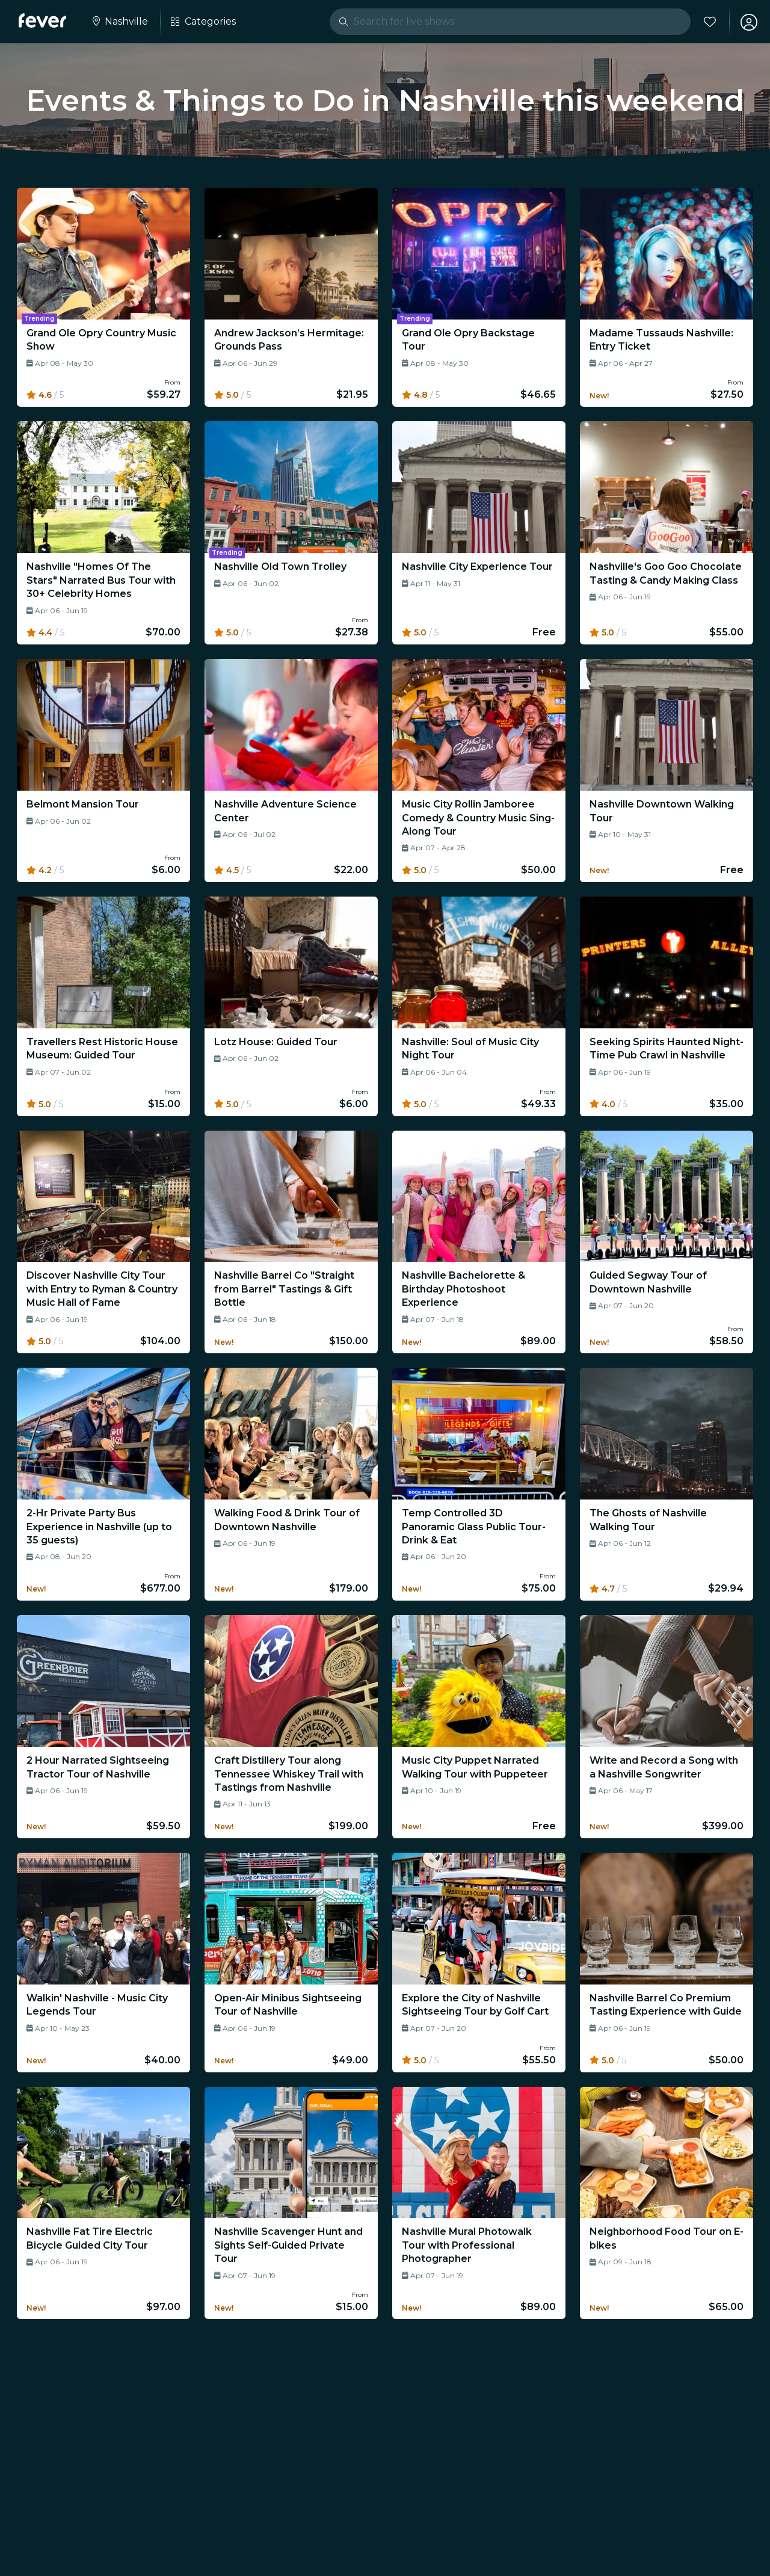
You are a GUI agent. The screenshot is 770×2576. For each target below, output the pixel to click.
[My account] (747, 21)
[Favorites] (708, 21)
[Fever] (43, 20)
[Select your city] (119, 21)
